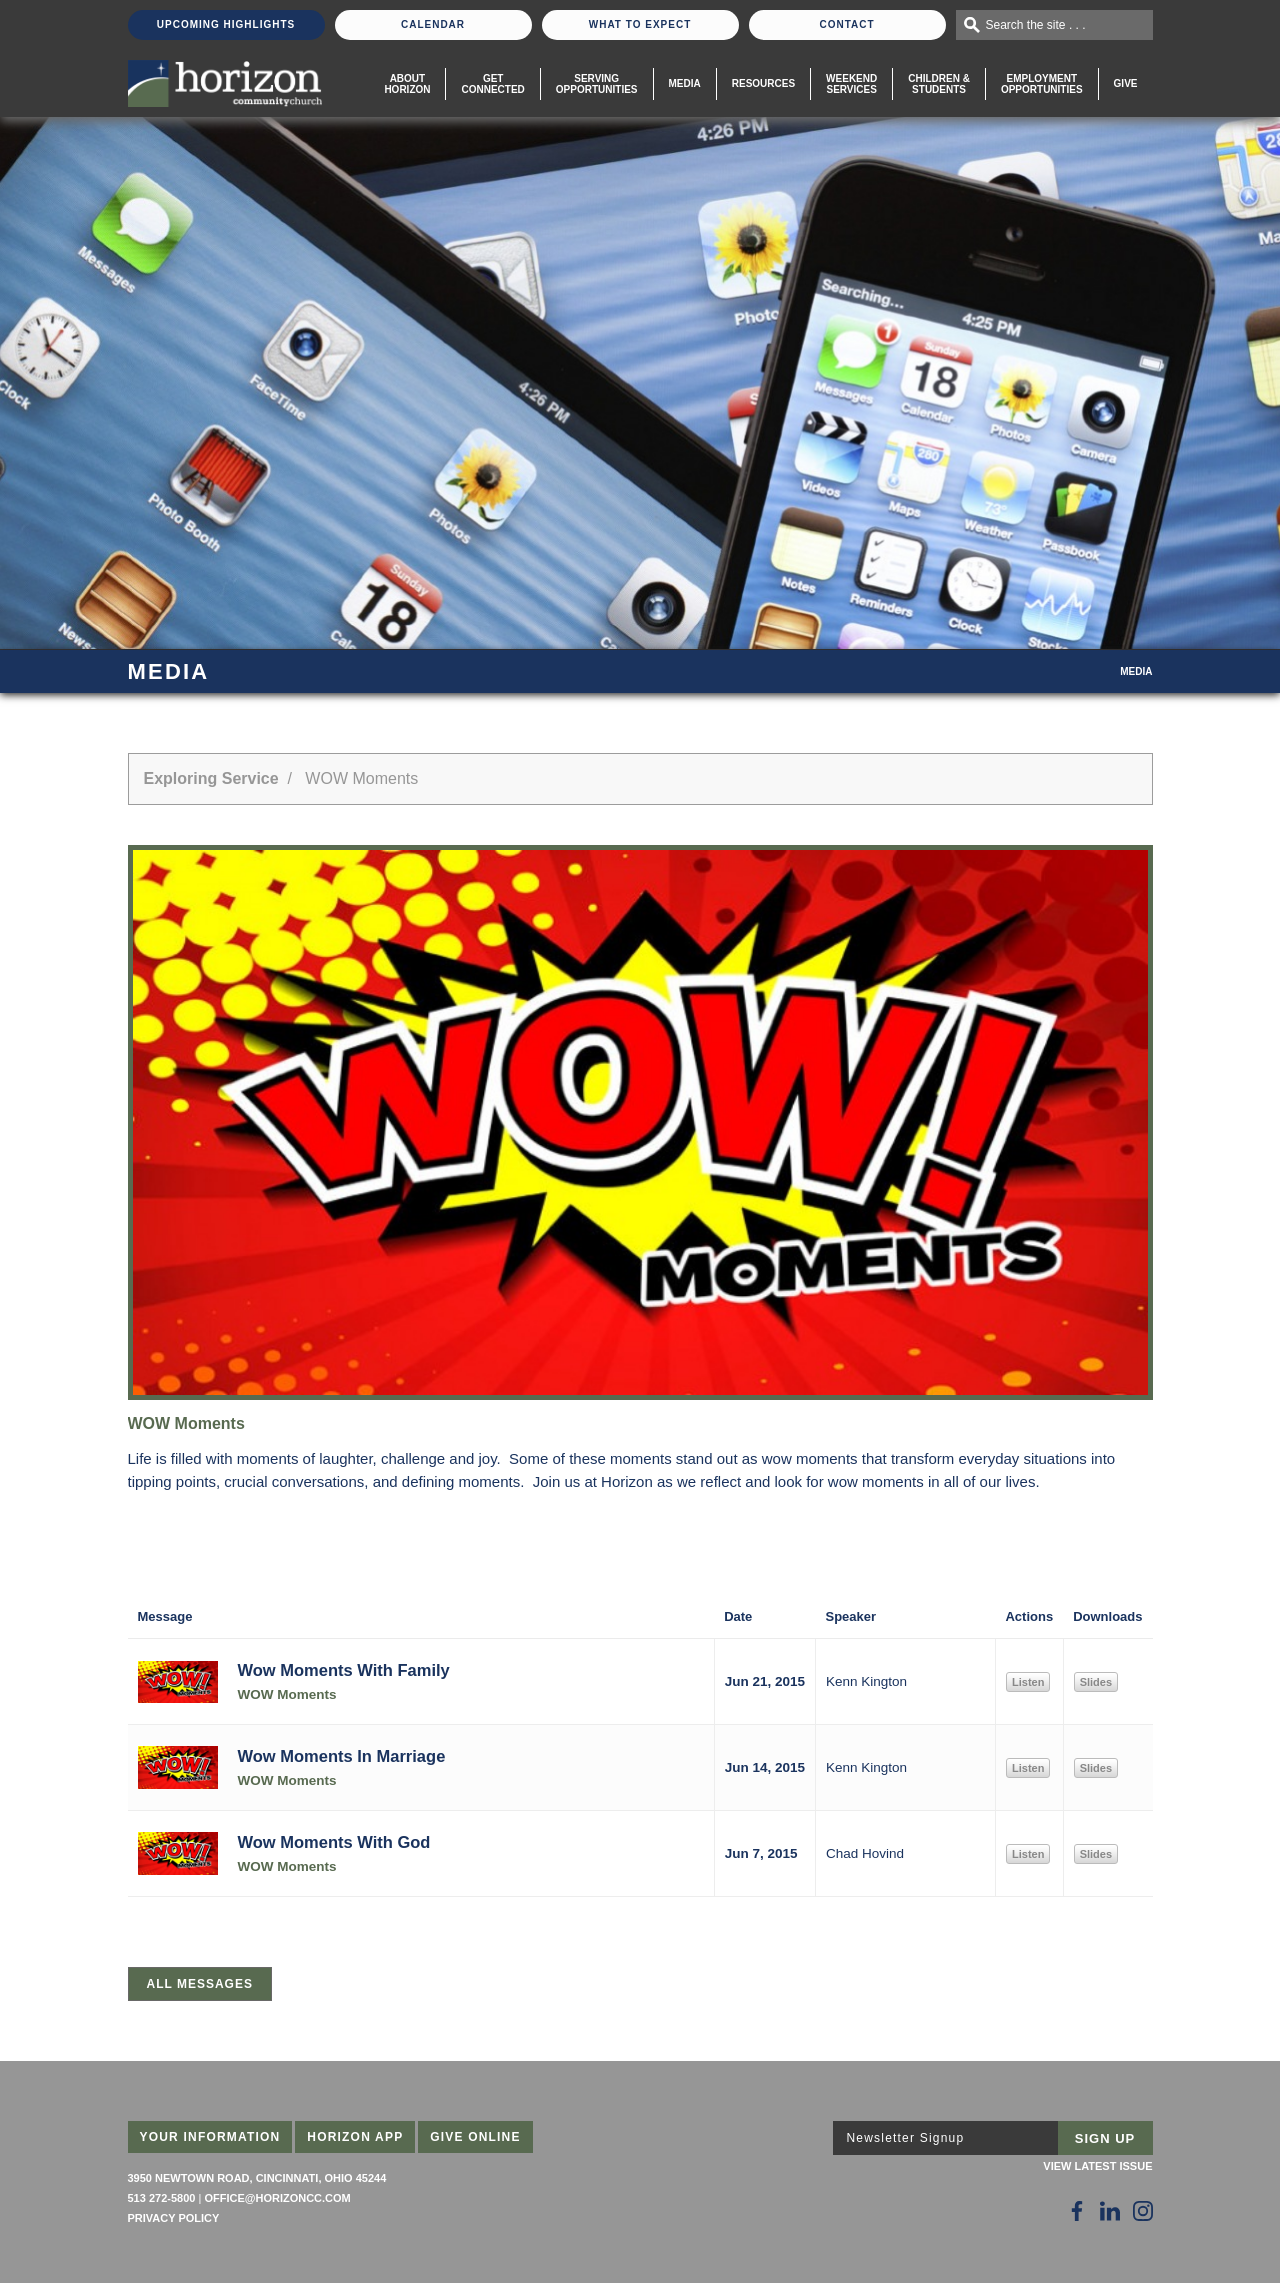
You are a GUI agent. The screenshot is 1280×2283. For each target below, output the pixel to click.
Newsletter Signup (906, 2138)
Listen (1028, 1682)
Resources (763, 83)
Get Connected (492, 84)
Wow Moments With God (334, 1842)
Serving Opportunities (597, 84)
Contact (846, 24)
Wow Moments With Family (344, 1670)
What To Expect (640, 24)
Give (1126, 83)
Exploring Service (211, 778)
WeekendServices (851, 84)
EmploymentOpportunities (1042, 84)
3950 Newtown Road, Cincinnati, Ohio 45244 (257, 2178)
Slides (1096, 1682)
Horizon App (355, 2137)
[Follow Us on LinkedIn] (1110, 2211)
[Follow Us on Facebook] (1077, 2211)
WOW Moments (287, 1694)
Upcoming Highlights (226, 24)
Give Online (475, 2137)
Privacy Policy (174, 2218)
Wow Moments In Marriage (342, 1756)
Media (685, 83)
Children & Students (939, 84)
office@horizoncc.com (277, 2198)
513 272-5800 (162, 2198)
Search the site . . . (1036, 25)
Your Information (210, 2137)
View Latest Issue (1097, 2166)
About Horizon (407, 84)
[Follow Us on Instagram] (1143, 2211)
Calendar (433, 24)
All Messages (200, 1984)
